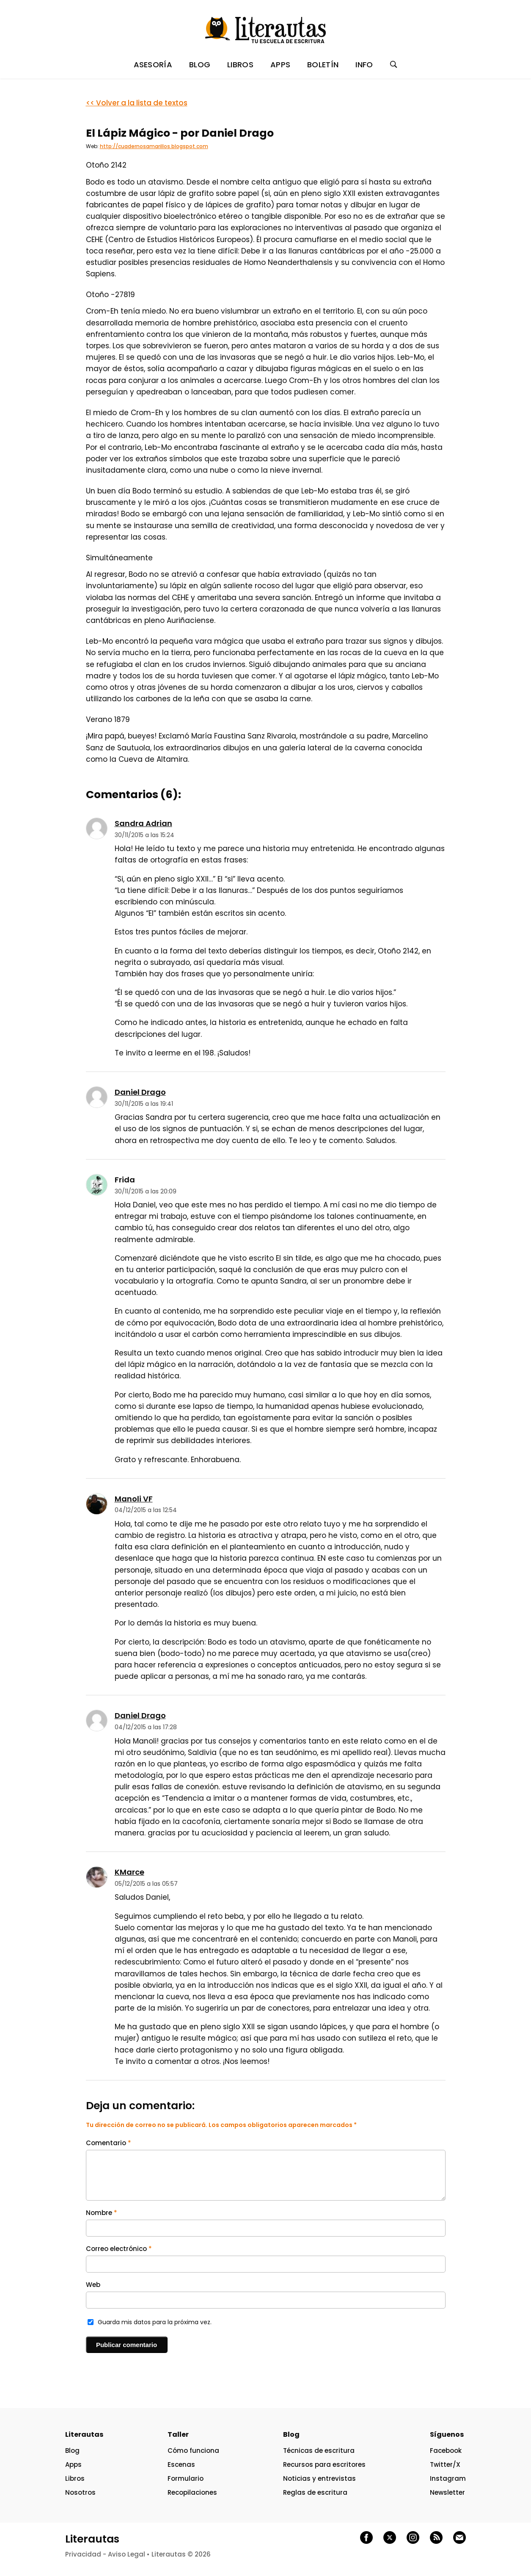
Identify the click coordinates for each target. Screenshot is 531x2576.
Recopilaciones (192, 2492)
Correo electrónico (119, 2248)
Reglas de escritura (315, 2492)
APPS (280, 64)
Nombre (101, 2212)
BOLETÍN (322, 64)
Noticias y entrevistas (319, 2478)
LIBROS (240, 64)
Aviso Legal (126, 2554)
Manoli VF (134, 1498)
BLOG (199, 64)
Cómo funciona (193, 2450)
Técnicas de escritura (319, 2450)
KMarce (129, 1872)
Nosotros (80, 2492)
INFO (364, 64)
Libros (75, 2478)
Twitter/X (445, 2464)
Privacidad (83, 2554)
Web (93, 2284)
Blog (72, 2450)
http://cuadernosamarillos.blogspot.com (154, 146)
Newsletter (447, 2492)
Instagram (448, 2478)
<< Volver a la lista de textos (136, 103)
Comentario (108, 2142)
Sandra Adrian (143, 823)
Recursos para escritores (324, 2464)
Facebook (446, 2450)
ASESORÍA (153, 64)
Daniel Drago (140, 1092)
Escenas (181, 2464)
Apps (73, 2464)
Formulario (186, 2478)
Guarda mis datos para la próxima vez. (155, 2322)
